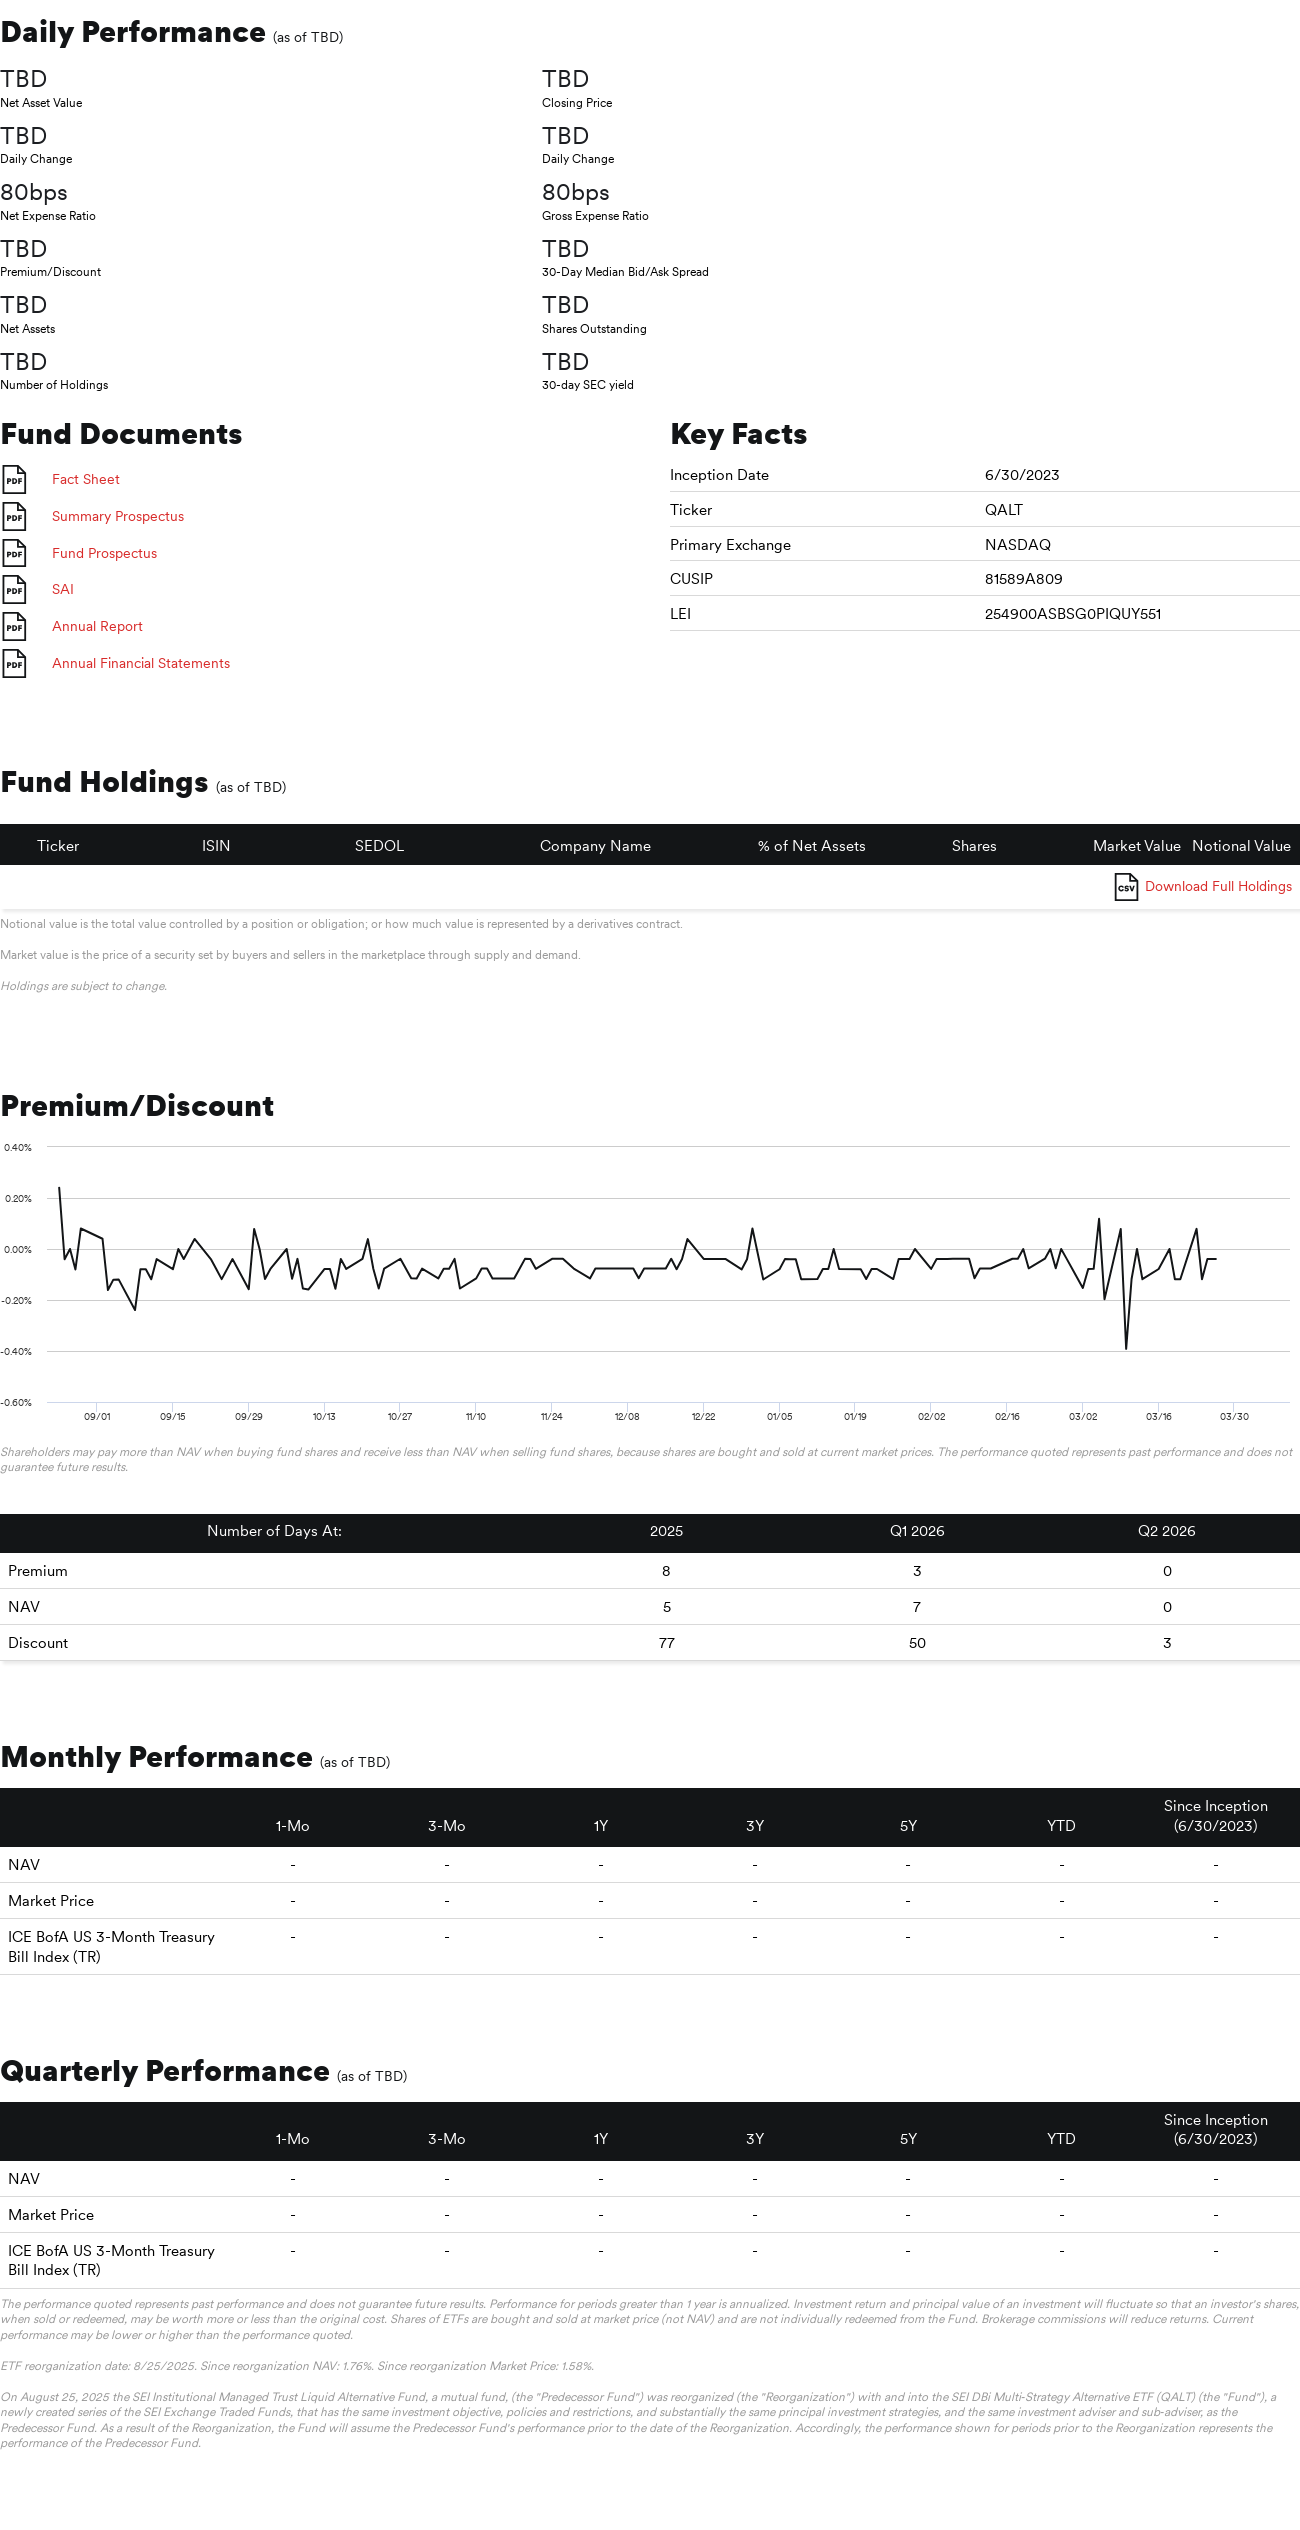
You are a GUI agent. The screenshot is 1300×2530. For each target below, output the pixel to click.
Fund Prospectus (104, 553)
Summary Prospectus (118, 516)
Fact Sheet (86, 479)
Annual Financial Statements (141, 663)
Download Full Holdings (1218, 886)
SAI (63, 589)
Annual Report (97, 626)
